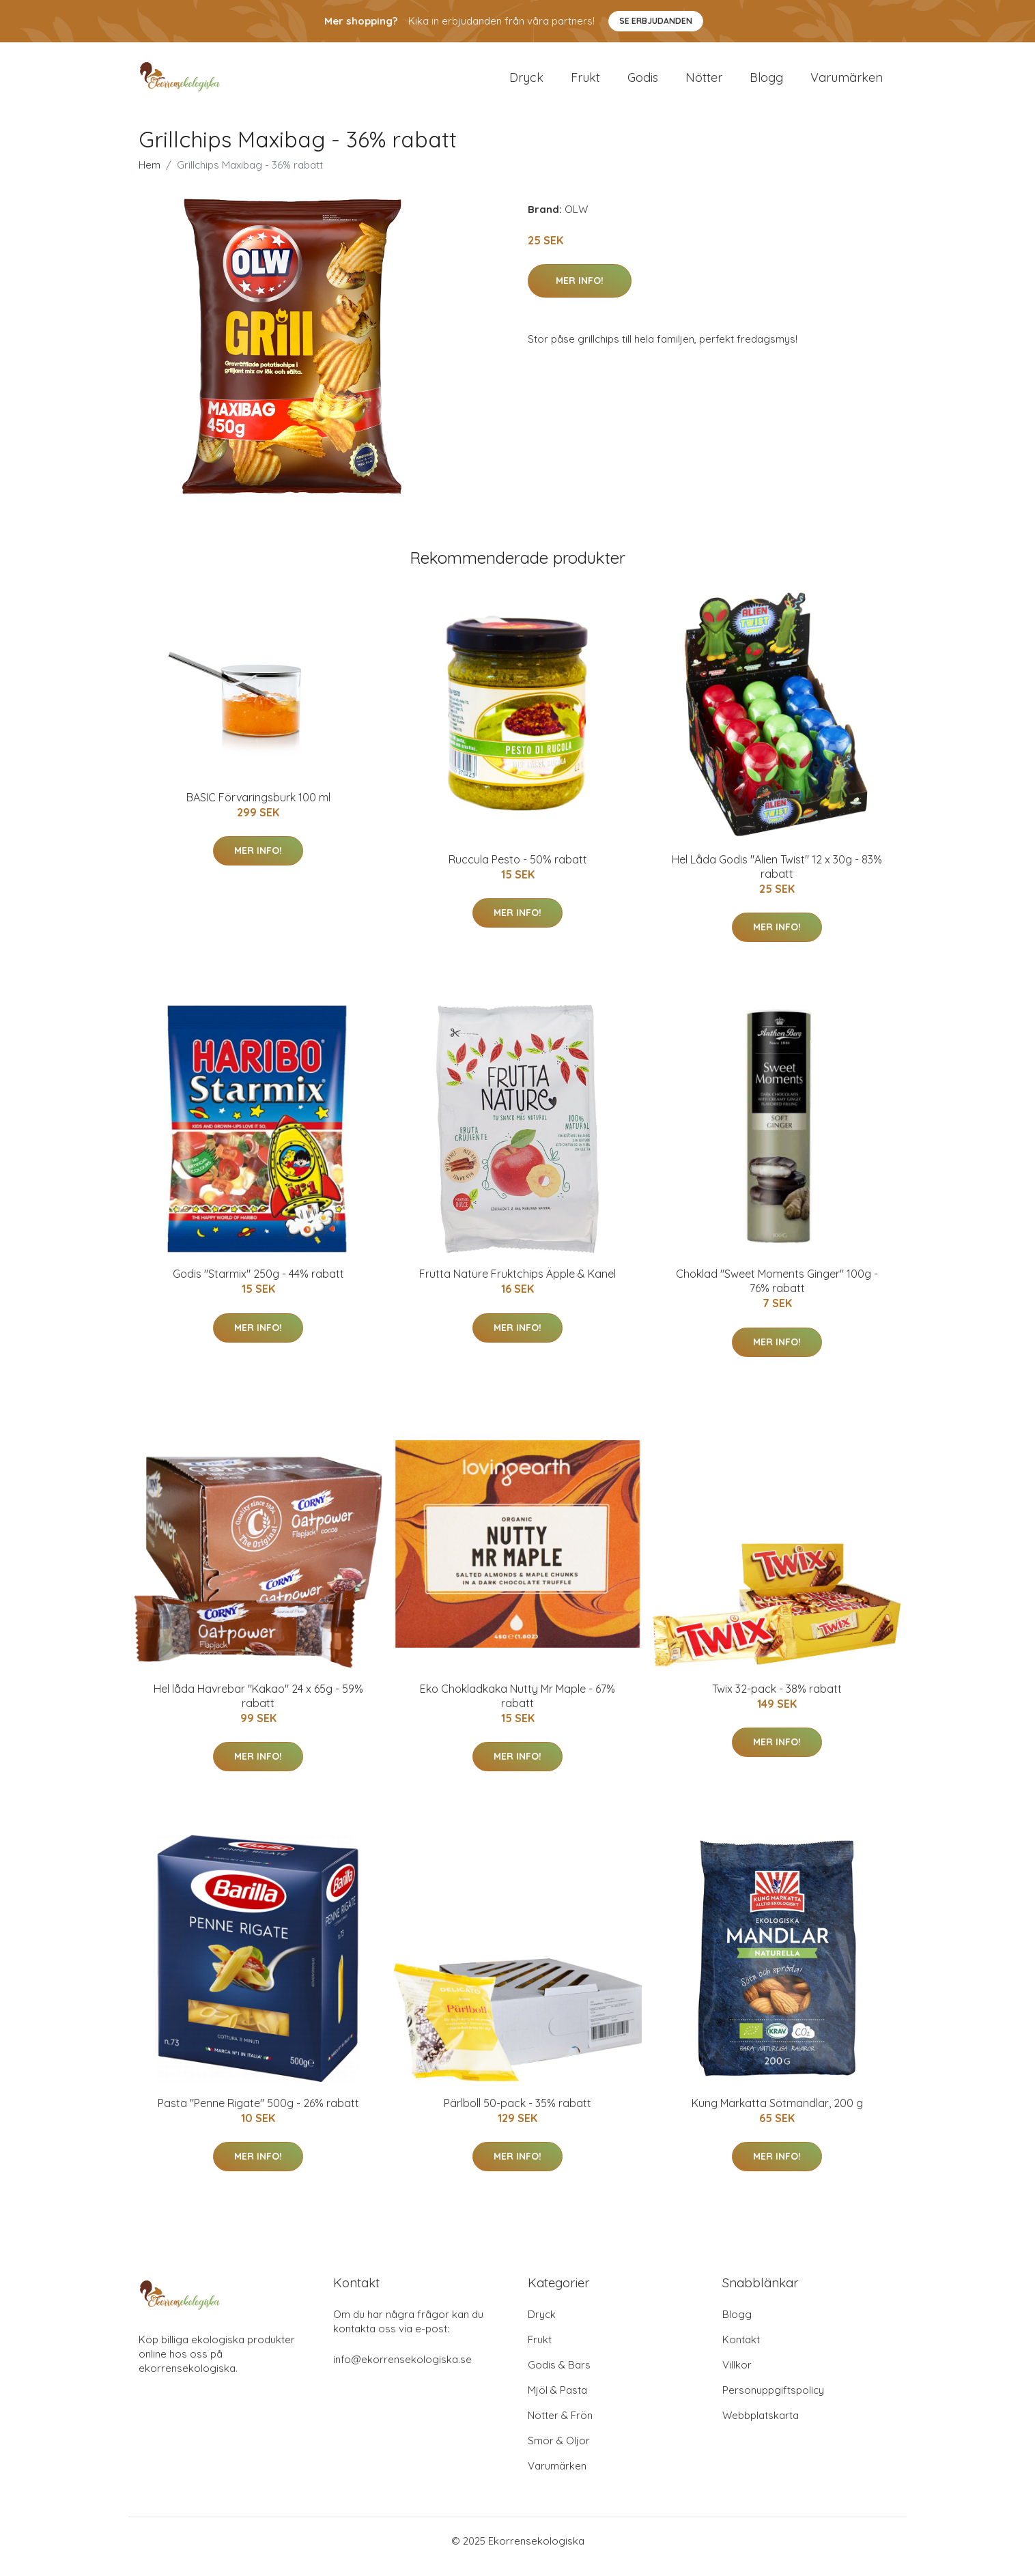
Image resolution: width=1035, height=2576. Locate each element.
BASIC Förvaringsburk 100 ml (258, 809)
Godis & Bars (559, 2376)
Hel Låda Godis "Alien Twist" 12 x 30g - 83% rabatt (777, 878)
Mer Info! (580, 292)
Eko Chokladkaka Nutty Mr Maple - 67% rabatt (517, 1707)
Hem (149, 176)
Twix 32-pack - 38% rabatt (777, 1700)
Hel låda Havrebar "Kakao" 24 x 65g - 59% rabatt (258, 1707)
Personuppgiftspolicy (773, 2401)
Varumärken (846, 83)
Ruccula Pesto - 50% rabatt (518, 871)
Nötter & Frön (560, 2426)
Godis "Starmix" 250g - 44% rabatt (258, 1285)
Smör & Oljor (559, 2452)
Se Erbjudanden (655, 21)
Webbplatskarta (760, 2426)
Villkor (737, 2376)
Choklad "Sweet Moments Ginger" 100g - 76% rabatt (777, 1292)
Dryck (526, 83)
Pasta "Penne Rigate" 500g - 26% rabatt (258, 2114)
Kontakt (741, 2351)
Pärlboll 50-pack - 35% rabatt (517, 2114)
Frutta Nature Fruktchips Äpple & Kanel (517, 1285)
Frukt (585, 83)
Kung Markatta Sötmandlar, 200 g (777, 2114)
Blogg (766, 83)
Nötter (703, 83)
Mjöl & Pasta (557, 2401)
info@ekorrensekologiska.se (402, 2370)
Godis (642, 83)
